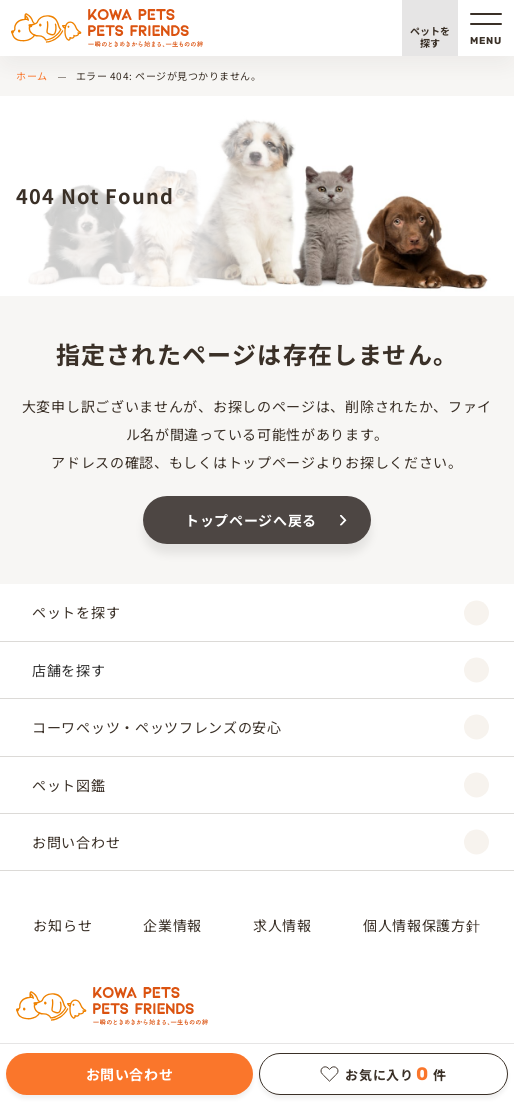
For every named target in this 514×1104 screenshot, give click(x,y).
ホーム (32, 75)
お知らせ (62, 925)
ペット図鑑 (260, 784)
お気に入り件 (383, 1074)
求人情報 (282, 925)
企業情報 (172, 925)
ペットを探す (430, 36)
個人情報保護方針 (422, 925)
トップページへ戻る (251, 520)
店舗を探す (260, 669)
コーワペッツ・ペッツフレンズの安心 (260, 727)
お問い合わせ (129, 1074)
